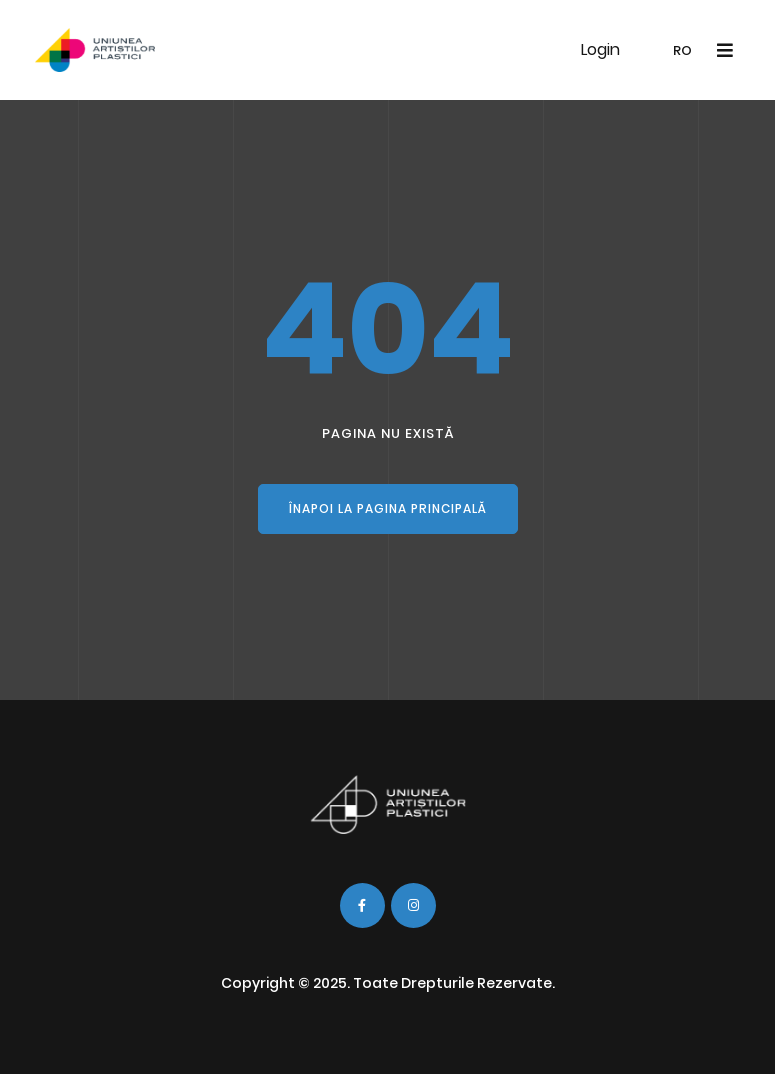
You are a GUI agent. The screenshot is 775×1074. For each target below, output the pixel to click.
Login (600, 49)
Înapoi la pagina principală (388, 508)
